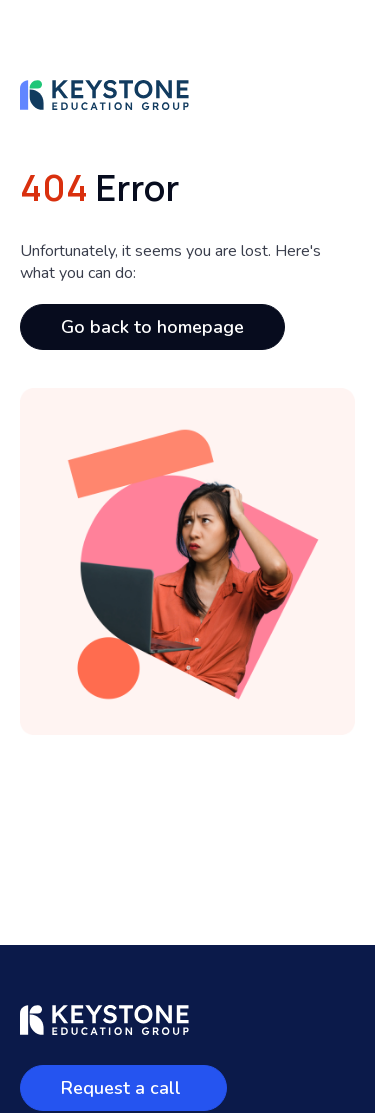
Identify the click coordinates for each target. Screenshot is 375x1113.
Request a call (123, 1088)
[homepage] (104, 105)
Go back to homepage (152, 327)
